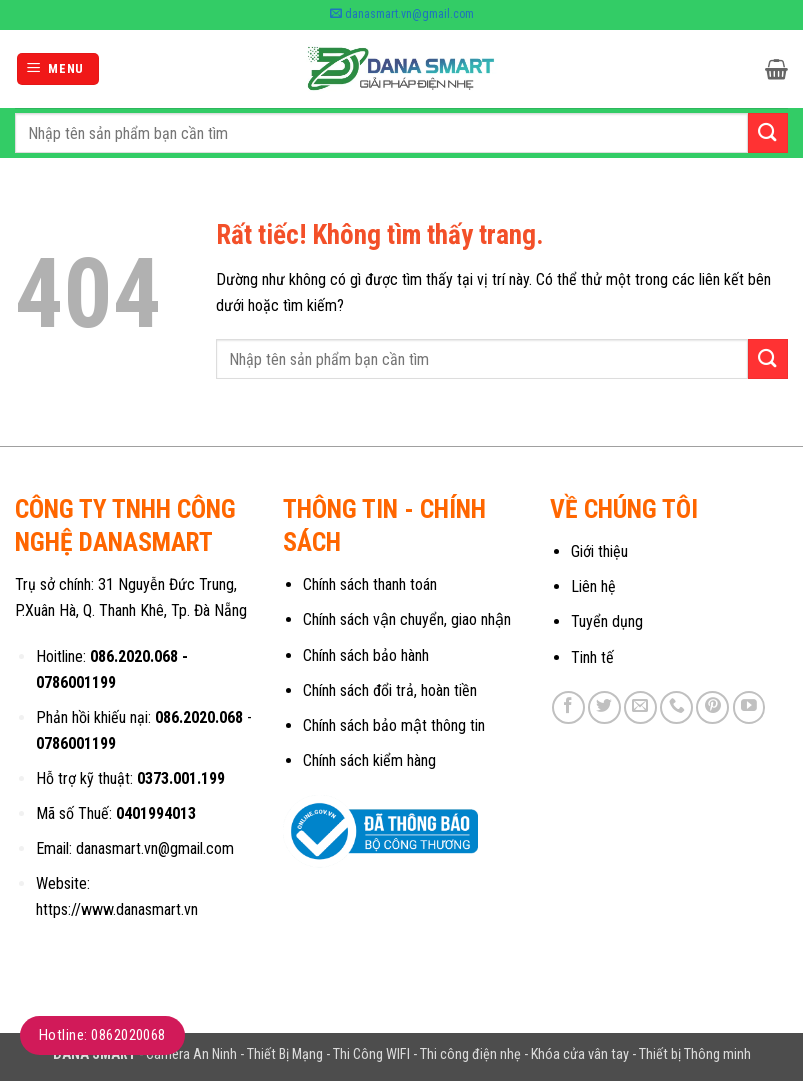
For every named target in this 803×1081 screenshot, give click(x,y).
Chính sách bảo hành (366, 655)
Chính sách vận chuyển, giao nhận (407, 619)
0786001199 (76, 682)
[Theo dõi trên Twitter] (604, 707)
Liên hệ (593, 586)
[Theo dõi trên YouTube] (749, 707)
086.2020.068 (134, 656)
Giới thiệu (599, 551)
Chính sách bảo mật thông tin (394, 725)
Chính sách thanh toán (370, 584)
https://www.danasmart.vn (117, 909)
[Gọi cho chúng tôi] (676, 707)
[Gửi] (768, 132)
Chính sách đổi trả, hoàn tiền (390, 690)
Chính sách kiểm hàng (369, 760)
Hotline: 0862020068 (102, 1035)
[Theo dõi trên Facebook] (568, 707)
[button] (58, 69)
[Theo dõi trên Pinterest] (712, 707)
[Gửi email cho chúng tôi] (640, 707)
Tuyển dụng (607, 621)
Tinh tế (592, 657)
